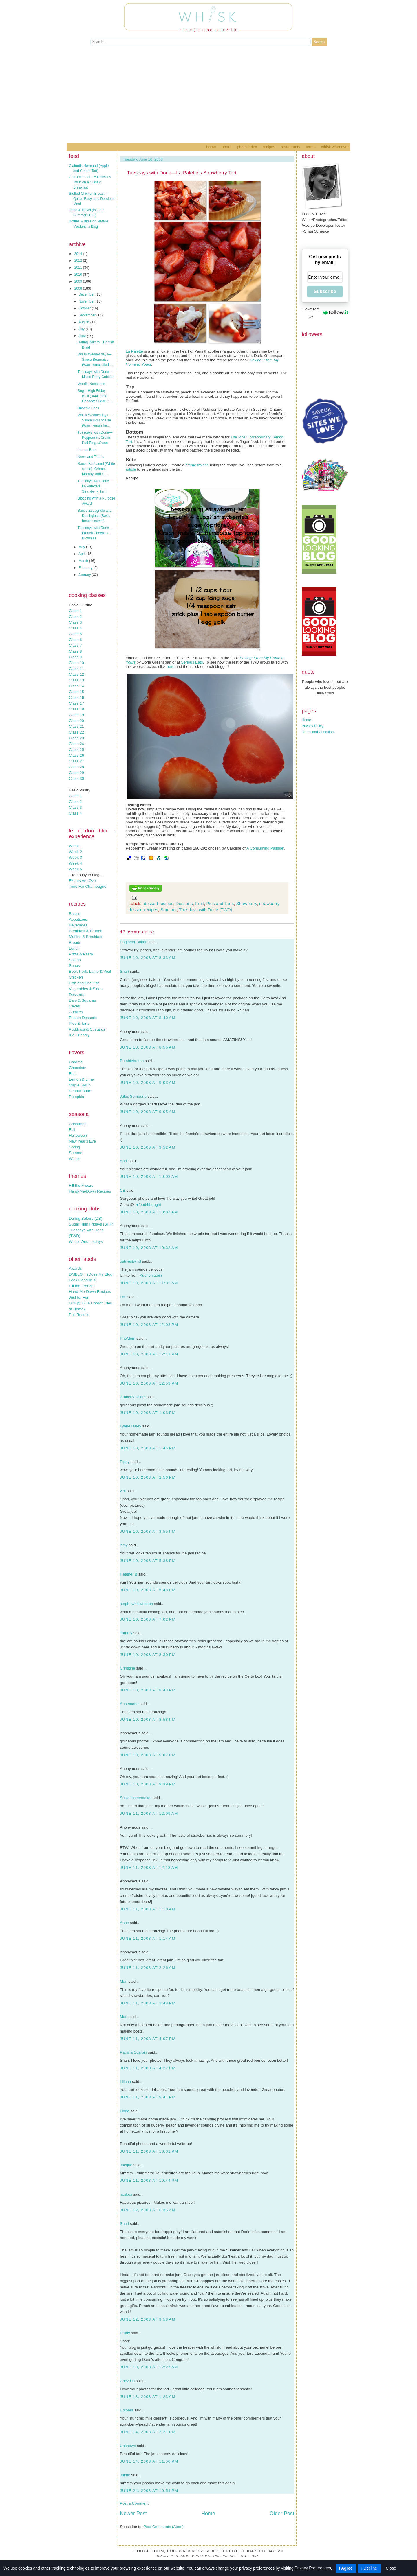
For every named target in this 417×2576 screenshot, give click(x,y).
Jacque (126, 2165)
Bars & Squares (82, 1000)
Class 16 (76, 697)
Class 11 (76, 668)
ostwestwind (130, 1261)
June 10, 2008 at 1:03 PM (148, 1412)
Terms (310, 147)
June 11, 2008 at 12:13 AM (149, 1867)
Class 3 (75, 622)
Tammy (126, 1633)
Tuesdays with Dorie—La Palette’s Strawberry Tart (95, 486)
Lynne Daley (130, 1426)
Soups (74, 965)
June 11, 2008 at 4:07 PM (148, 2039)
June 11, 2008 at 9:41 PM (148, 2097)
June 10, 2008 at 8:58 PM (148, 1719)
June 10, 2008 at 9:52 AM (147, 1147)
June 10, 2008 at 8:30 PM (148, 1654)
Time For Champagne (87, 886)
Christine (127, 1668)
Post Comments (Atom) (164, 2527)
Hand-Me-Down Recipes (90, 1191)
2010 (78, 274)
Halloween (78, 1135)
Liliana (125, 2081)
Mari (123, 1981)
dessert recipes (158, 903)
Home (211, 147)
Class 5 (75, 634)
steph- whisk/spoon (136, 1604)
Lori (123, 1297)
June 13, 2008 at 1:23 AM (147, 2396)
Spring (74, 1147)
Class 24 (76, 744)
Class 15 (76, 692)
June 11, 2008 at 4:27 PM (148, 2068)
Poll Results (79, 1315)
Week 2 (75, 852)
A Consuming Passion (265, 848)
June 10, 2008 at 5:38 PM (148, 1560)
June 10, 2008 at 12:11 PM (149, 1354)
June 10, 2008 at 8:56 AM (147, 1047)
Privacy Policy (312, 726)
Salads (75, 960)
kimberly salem (133, 1397)
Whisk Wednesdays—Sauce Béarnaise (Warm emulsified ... (95, 359)
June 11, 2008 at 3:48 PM (148, 2003)
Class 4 (75, 628)
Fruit (73, 1073)
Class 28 (76, 767)
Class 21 (76, 726)
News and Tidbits (91, 457)
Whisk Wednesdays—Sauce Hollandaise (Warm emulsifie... (94, 420)
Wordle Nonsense (91, 384)
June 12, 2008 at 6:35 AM (147, 2210)
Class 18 (76, 709)
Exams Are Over (83, 880)
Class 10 (76, 663)
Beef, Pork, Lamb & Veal (90, 971)
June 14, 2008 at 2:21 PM (148, 2432)
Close (391, 2568)
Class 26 (76, 755)
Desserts (76, 994)
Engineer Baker (133, 942)
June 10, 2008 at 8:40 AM (147, 1018)
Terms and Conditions (318, 732)
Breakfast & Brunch (85, 931)
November (87, 301)
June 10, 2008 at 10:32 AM (149, 1247)
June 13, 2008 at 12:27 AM (149, 2367)
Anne (124, 1923)
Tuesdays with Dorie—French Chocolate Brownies (95, 533)
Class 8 (75, 651)
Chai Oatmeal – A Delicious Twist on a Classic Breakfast (90, 182)
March (83, 561)
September (87, 315)
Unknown (128, 2446)
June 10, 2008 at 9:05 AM (147, 1112)
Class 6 (75, 639)
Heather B (128, 1574)
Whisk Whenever (335, 147)
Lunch (74, 948)
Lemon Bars (87, 450)
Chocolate (77, 1068)
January (85, 575)
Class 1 (75, 611)
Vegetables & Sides (86, 989)
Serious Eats (192, 662)
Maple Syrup (80, 1085)
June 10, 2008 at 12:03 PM (149, 1324)
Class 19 (76, 715)
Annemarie (129, 1704)
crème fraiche (197, 465)
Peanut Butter (81, 1091)
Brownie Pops (88, 408)
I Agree (346, 2568)
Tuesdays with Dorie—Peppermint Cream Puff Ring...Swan (95, 437)
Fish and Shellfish (84, 983)
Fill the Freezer (82, 1185)
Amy (124, 1545)
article (131, 469)
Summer (76, 1153)
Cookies (76, 1012)
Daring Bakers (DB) (86, 1218)
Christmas (77, 1124)
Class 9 (75, 657)
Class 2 (75, 616)
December (87, 294)
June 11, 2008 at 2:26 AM (147, 1967)
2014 (78, 254)
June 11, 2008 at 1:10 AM (147, 1909)
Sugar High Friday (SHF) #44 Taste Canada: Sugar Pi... (95, 396)
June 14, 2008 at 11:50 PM (149, 2461)
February (85, 568)
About (226, 147)
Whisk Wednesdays (86, 1241)
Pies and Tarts (220, 903)
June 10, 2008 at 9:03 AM (147, 1082)
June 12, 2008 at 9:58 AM (147, 2319)
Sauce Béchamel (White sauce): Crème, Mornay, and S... (96, 469)
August (84, 322)
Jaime (125, 2475)
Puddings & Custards (87, 1029)
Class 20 (76, 720)
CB (122, 1190)
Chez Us (127, 2381)
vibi (123, 1491)
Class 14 (76, 686)
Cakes (74, 1006)
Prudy (125, 2333)
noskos (126, 2194)
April (82, 554)
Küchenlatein (151, 1275)
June (82, 336)
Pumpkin (76, 1096)
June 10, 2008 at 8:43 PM (148, 1690)
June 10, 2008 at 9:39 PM (148, 1784)
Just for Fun (79, 1297)
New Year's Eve (82, 1141)
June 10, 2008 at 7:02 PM (148, 1619)
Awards (75, 1268)
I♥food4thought (148, 1204)
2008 (78, 288)
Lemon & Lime (81, 1079)
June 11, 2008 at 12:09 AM (149, 1813)
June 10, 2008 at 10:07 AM (149, 1212)
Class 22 (76, 732)
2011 (78, 268)
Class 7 (75, 645)
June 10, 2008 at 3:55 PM (148, 1531)
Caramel (76, 1062)
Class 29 (76, 773)
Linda (124, 2111)
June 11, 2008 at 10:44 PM (149, 2180)
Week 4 (75, 863)
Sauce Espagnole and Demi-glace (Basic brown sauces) (94, 515)
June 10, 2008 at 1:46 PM (148, 1448)
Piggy (124, 1462)
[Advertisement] (208, 100)
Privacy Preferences (313, 2568)
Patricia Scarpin (133, 2052)
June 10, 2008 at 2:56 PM (148, 1477)
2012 (78, 261)
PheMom (127, 1338)
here (171, 666)
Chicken (76, 977)
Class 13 (76, 680)
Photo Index (247, 147)
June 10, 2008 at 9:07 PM (148, 1755)
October (85, 308)
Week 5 (75, 869)
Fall (72, 1129)
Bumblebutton (132, 1061)
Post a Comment (134, 2503)
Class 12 (76, 674)
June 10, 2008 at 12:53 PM (149, 1383)
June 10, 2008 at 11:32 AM (149, 1283)
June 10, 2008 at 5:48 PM (148, 1590)
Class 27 (76, 761)
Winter (74, 1158)
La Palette (134, 351)
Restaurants (290, 147)
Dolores (126, 2410)
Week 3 (75, 857)
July (82, 329)
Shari (124, 971)
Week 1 (75, 846)
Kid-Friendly (79, 1035)
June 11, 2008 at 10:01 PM (149, 2151)
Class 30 (76, 778)
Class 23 (76, 738)
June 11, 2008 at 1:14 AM (147, 1938)
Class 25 (76, 749)
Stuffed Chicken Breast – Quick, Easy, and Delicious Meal (91, 198)
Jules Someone (133, 1096)
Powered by (325, 312)
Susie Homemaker (136, 1798)
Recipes (269, 147)
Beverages (78, 925)
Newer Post (133, 2513)
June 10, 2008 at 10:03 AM (149, 1176)
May (82, 547)
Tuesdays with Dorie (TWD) (205, 909)
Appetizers (78, 919)
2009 (78, 281)
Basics (74, 913)
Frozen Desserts (83, 1018)
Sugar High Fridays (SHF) (91, 1224)
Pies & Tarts (79, 1023)
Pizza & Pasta (81, 954)
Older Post (282, 2513)
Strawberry (246, 903)
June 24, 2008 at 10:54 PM (149, 2490)
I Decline (369, 2568)
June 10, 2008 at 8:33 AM (147, 957)
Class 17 (76, 703)
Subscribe (325, 291)
